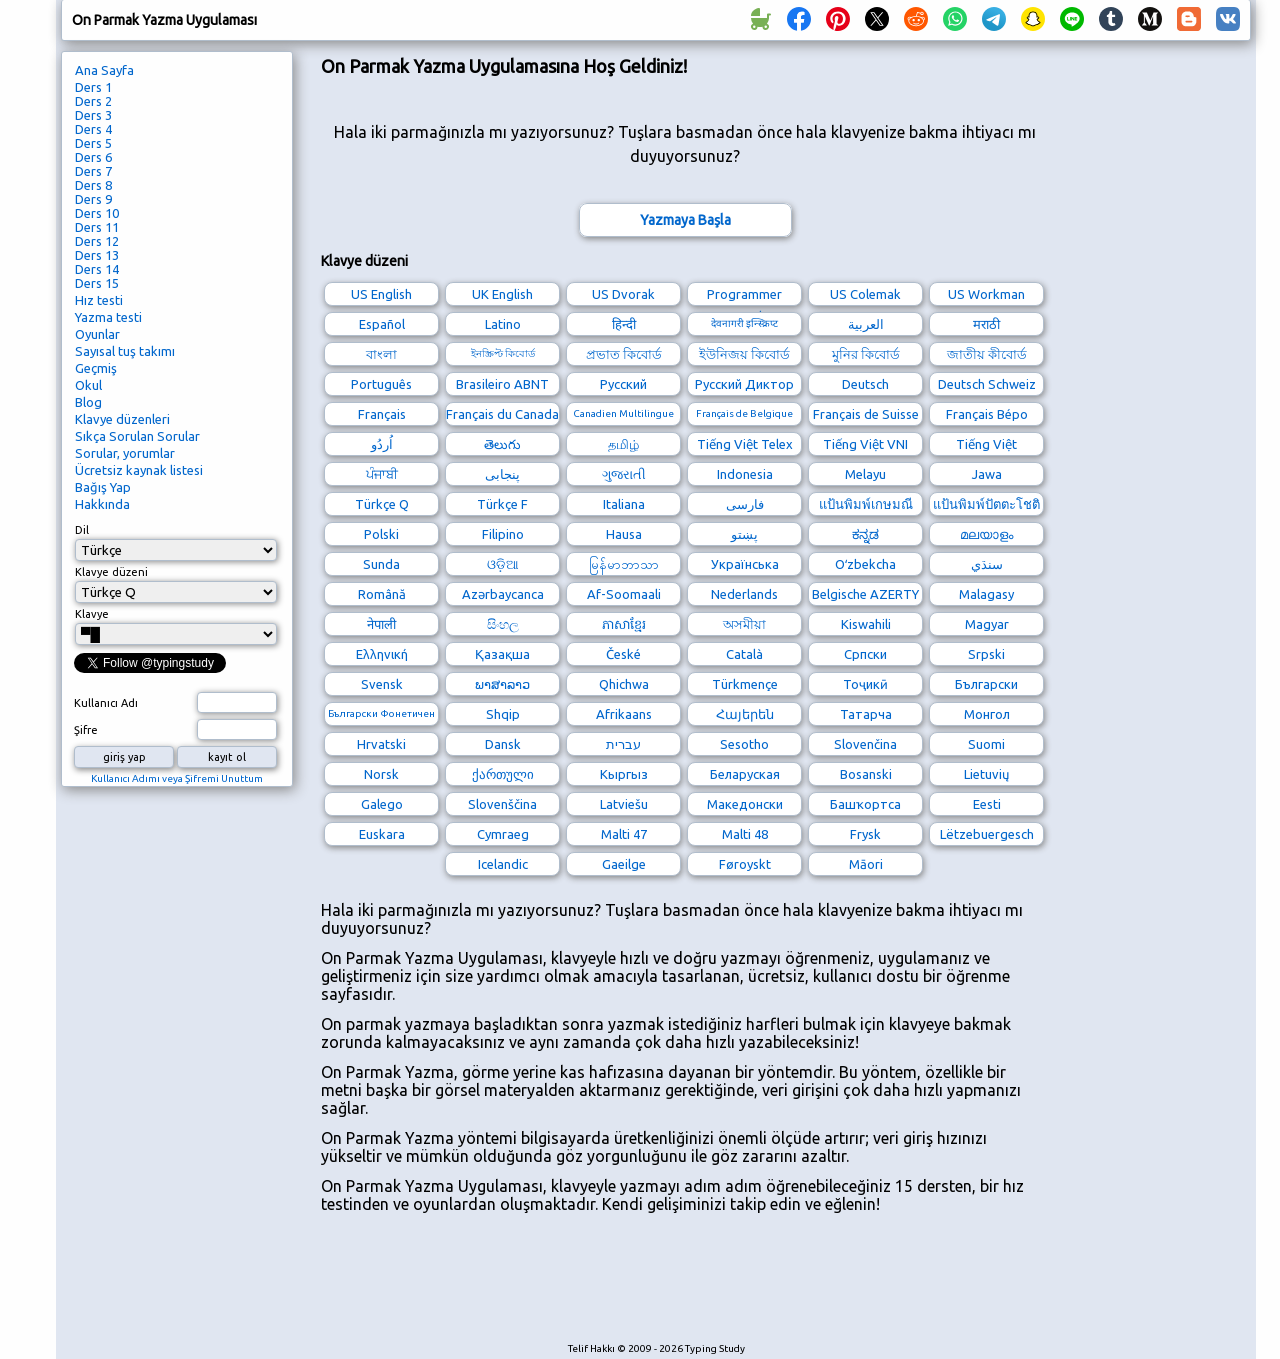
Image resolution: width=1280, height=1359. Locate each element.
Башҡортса (865, 804)
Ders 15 (97, 283)
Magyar (987, 624)
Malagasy (986, 594)
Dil (82, 530)
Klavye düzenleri (122, 419)
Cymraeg (503, 834)
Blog (88, 402)
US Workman (986, 294)
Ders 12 (97, 241)
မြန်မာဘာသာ (624, 564)
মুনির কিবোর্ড (866, 354)
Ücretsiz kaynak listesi (139, 470)
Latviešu (624, 804)
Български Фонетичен (381, 713)
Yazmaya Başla (685, 220)
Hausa (624, 534)
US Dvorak (623, 294)
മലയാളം (986, 534)
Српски (865, 654)
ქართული (503, 774)
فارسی (745, 504)
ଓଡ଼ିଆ (503, 564)
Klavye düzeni (111, 572)
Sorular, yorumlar (125, 453)
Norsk (381, 774)
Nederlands (744, 594)
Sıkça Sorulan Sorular (137, 436)
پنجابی (502, 474)
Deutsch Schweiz (987, 384)
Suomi (986, 744)
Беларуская (745, 774)
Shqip (503, 714)
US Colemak (865, 294)
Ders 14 (97, 269)
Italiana (624, 504)
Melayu (865, 474)
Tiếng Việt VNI (865, 444)
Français (382, 414)
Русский (623, 384)
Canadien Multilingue (623, 413)
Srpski (986, 654)
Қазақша (502, 654)
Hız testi (99, 300)
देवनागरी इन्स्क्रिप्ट (744, 323)
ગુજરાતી (624, 474)
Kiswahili (866, 624)
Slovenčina (865, 744)
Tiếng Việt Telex (745, 444)
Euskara (382, 834)
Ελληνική (382, 654)
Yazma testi (108, 317)
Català (744, 654)
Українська (745, 564)
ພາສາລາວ (502, 684)
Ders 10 (97, 213)
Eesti (987, 804)
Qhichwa (624, 684)
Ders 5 (93, 143)
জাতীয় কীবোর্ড (987, 354)
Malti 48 (745, 834)
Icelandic (503, 864)
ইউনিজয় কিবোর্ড (744, 354)
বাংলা (381, 354)
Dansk (503, 744)
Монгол (987, 714)
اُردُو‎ (382, 444)
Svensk (382, 684)
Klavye (92, 614)
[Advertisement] (685, 1288)
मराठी (986, 324)
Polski (381, 534)
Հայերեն (745, 714)
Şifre (86, 730)
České (623, 654)
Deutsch (865, 384)
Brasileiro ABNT (502, 384)
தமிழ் (623, 444)
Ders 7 (93, 171)
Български (986, 684)
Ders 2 (93, 101)
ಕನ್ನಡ (865, 534)
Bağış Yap (103, 487)
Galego (382, 804)
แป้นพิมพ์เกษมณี (866, 504)
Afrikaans (624, 714)
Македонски (745, 804)
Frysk (865, 834)
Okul (88, 385)
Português (381, 384)
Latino (503, 324)
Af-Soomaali (624, 594)
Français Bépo (987, 414)
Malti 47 (624, 834)
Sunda (381, 564)
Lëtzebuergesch (987, 834)
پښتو (744, 534)
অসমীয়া (744, 624)
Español (382, 324)
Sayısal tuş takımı (125, 351)
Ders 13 (97, 255)
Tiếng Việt (986, 444)
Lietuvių (986, 774)
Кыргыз (624, 774)
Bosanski (866, 774)
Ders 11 (97, 227)
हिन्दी (624, 324)
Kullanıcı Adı (106, 703)
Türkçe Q (382, 504)
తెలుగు (502, 444)
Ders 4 (93, 129)
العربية (866, 324)
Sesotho (744, 744)
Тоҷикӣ (865, 684)
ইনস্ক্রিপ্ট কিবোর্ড (503, 353)
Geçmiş (96, 368)
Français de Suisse (866, 414)
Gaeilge (624, 864)
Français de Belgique (744, 413)
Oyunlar (97, 334)
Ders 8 (93, 185)
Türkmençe (745, 684)
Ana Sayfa (104, 70)
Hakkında (102, 504)
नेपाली (381, 624)
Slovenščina (502, 804)
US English (381, 294)
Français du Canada (502, 414)
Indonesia (745, 474)
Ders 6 (93, 157)
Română (382, 594)
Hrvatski (381, 744)
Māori (866, 864)
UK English (502, 294)
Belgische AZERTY (865, 594)
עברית (623, 744)
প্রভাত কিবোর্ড (624, 354)
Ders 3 (93, 115)
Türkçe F (502, 504)
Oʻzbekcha (865, 564)
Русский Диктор (744, 384)
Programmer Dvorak (744, 296)
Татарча (866, 714)
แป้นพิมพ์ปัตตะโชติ (986, 504)
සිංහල (503, 624)
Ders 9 (93, 199)
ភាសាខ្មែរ (624, 624)
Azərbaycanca (503, 594)
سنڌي (987, 564)
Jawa (987, 474)
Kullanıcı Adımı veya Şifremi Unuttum (177, 778)
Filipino (503, 534)
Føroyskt (745, 864)
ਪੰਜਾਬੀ (382, 474)
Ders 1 (93, 87)
